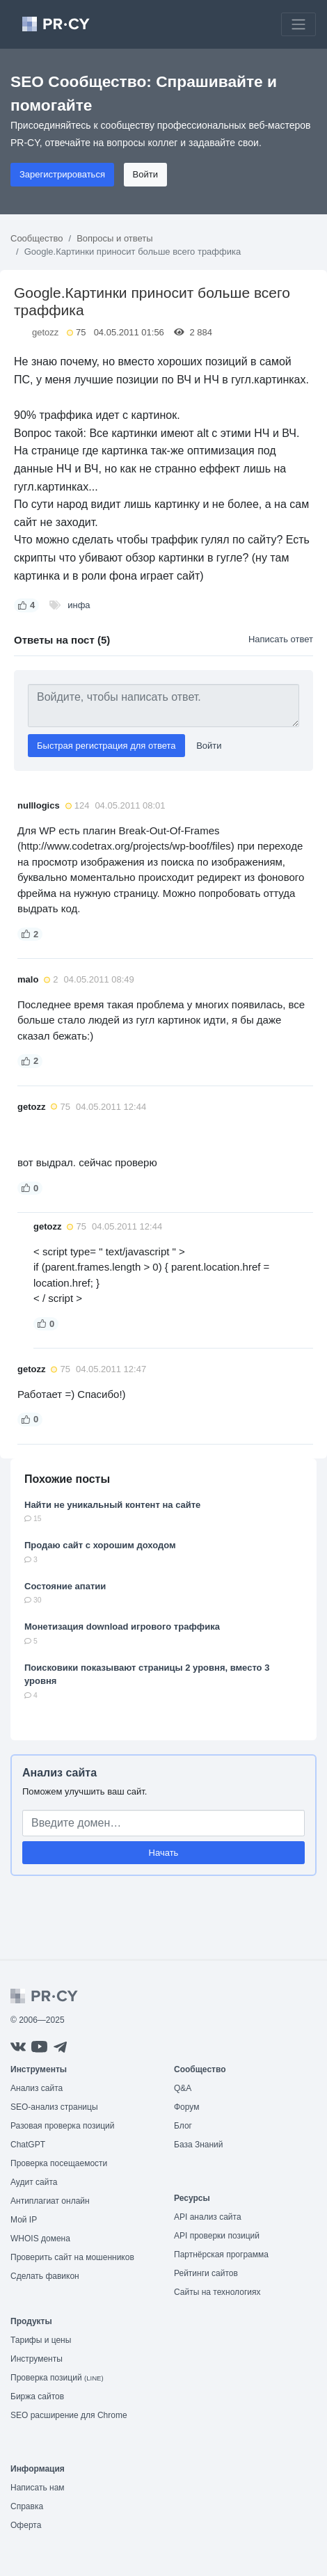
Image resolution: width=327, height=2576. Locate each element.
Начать (164, 1852)
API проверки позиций (217, 2236)
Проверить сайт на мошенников (72, 2257)
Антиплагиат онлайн (50, 2201)
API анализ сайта (207, 2217)
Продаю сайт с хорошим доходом (100, 1545)
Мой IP (23, 2220)
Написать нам (37, 2487)
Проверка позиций (57, 2378)
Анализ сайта (59, 1773)
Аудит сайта (33, 2182)
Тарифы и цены (40, 2340)
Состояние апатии (65, 1586)
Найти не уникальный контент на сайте (112, 1505)
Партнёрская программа (221, 2254)
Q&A (182, 2088)
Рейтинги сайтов (206, 2273)
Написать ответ (280, 639)
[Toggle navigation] (298, 24)
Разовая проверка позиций (62, 2126)
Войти (145, 174)
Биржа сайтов (37, 2396)
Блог (183, 2126)
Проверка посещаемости (58, 2163)
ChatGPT (27, 2144)
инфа (78, 605)
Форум (186, 2107)
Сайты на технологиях (217, 2292)
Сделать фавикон (44, 2276)
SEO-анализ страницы (54, 2107)
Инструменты (36, 2359)
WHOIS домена (40, 2238)
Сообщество (36, 238)
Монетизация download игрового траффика (122, 1626)
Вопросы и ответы (114, 238)
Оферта (25, 2525)
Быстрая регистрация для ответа (106, 745)
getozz (45, 332)
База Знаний (198, 2144)
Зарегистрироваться (62, 174)
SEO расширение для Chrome (68, 2415)
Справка (26, 2506)
